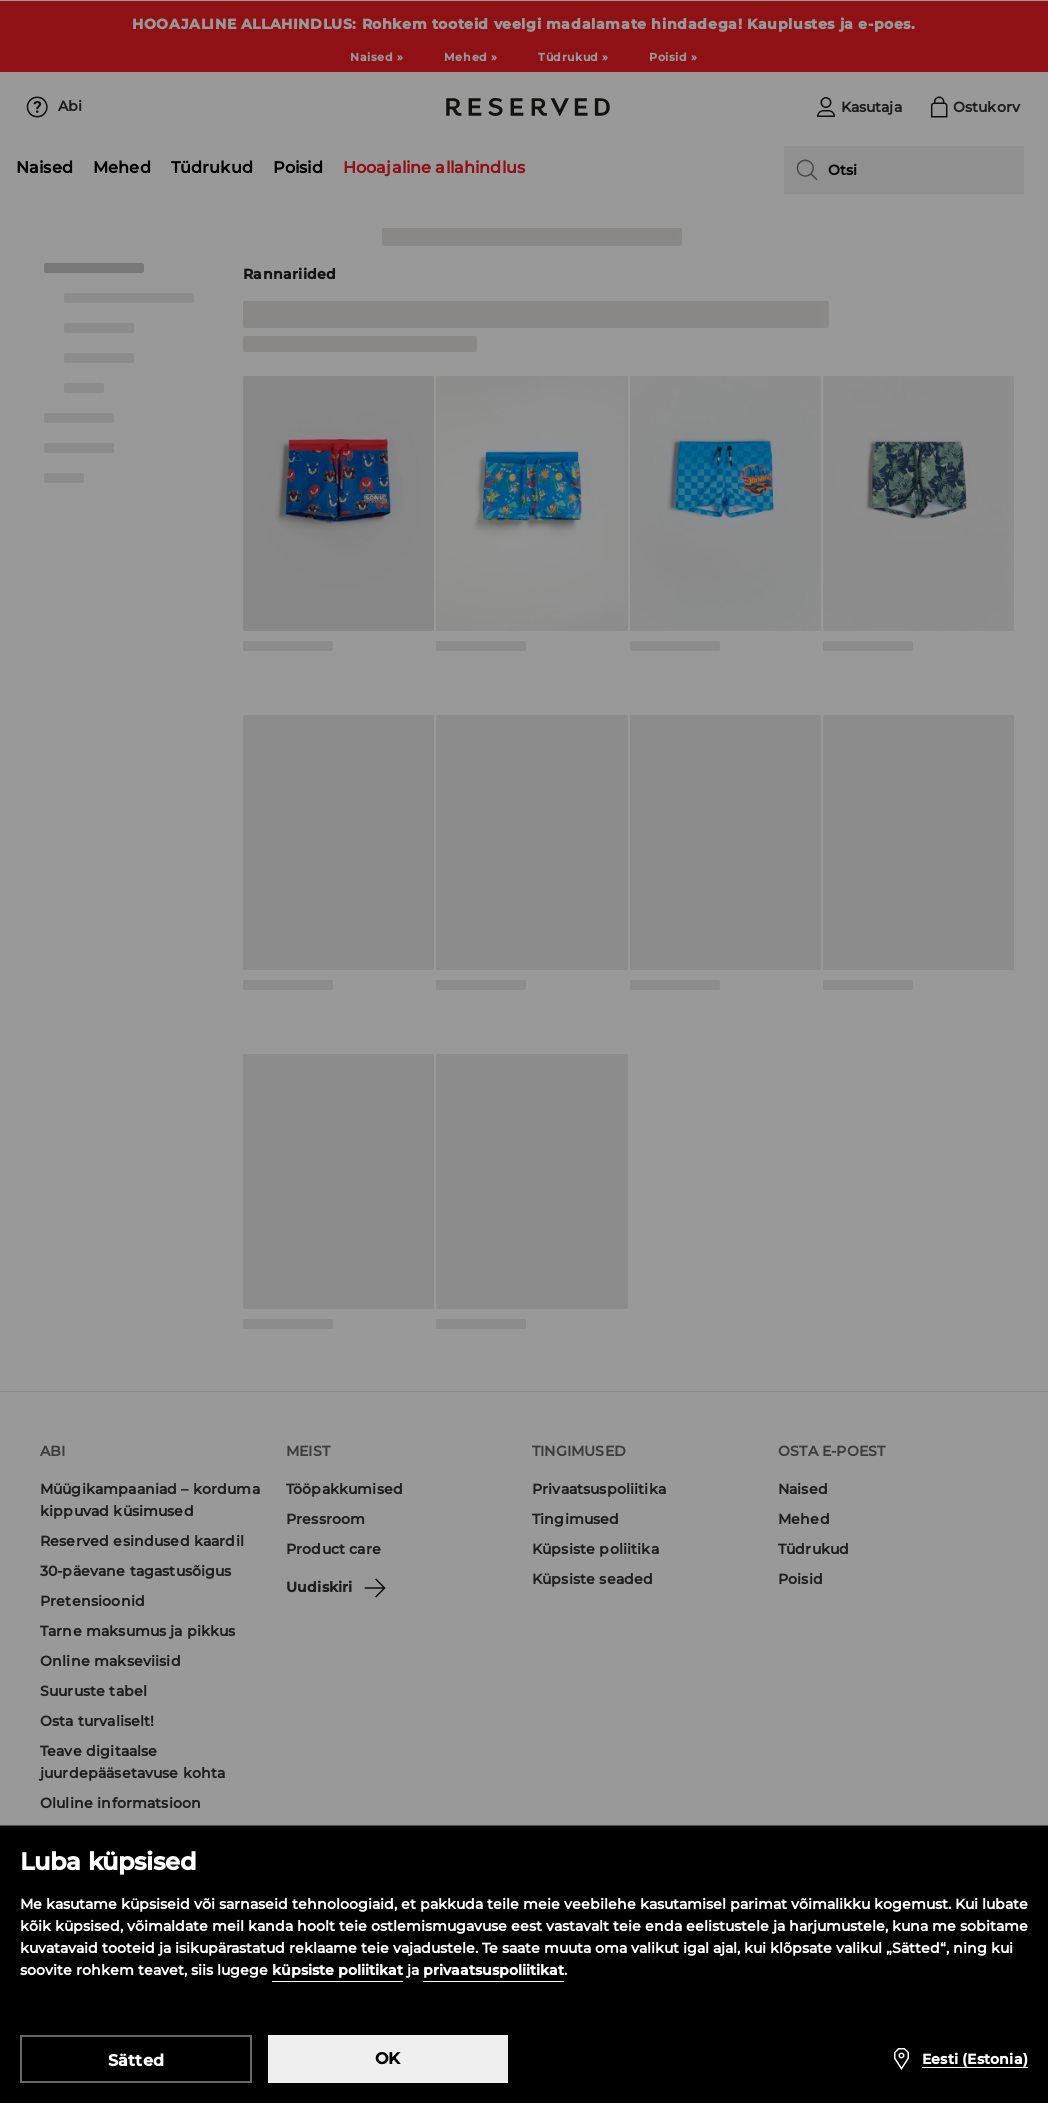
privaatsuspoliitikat (493, 1970)
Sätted (136, 2060)
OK (387, 2058)
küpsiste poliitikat (337, 1970)
